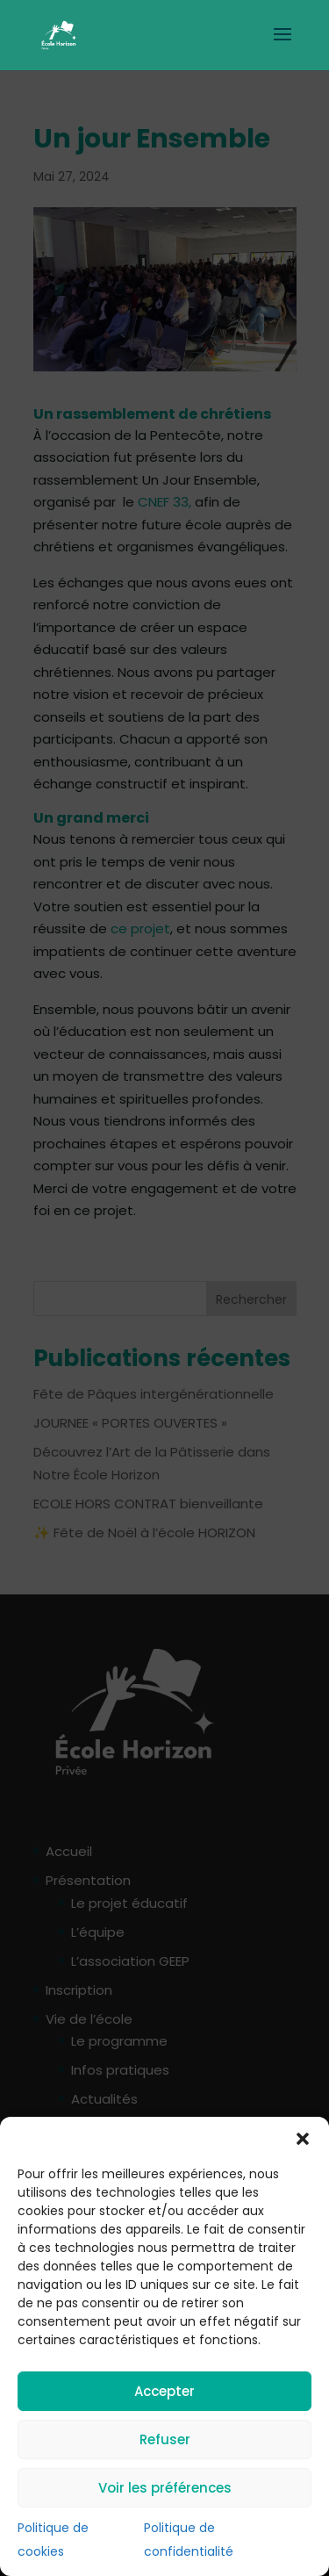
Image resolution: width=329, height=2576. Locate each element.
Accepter (164, 2391)
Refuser (164, 2439)
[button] (302, 2139)
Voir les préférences (165, 2488)
